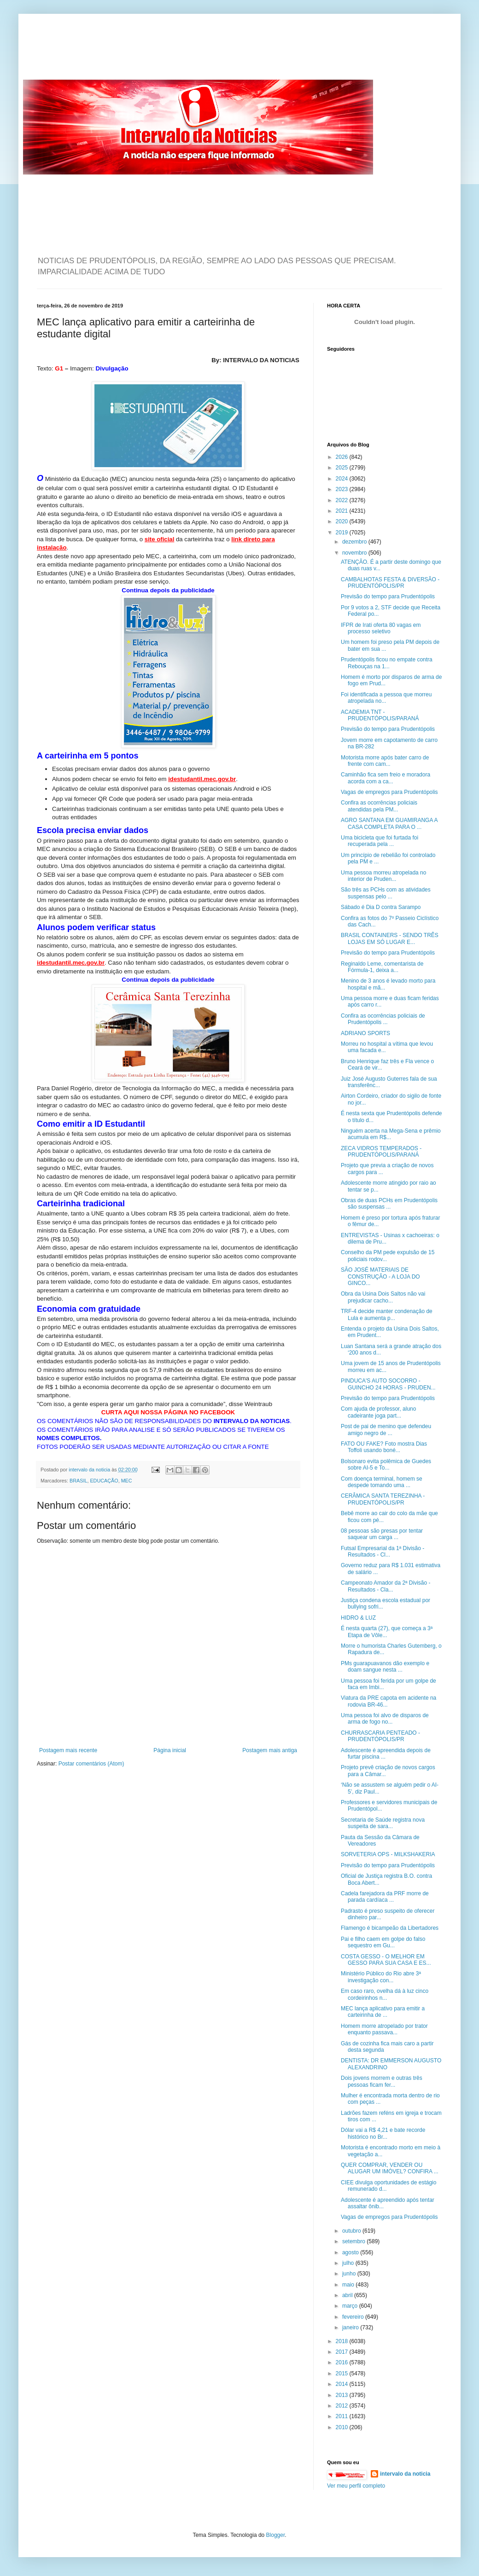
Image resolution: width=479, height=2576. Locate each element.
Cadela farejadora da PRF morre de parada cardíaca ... (385, 1896)
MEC (126, 1480)
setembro (354, 2241)
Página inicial (169, 1750)
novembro (355, 553)
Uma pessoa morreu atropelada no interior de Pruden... (383, 875)
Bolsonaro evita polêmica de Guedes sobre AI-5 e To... (386, 1464)
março (350, 2306)
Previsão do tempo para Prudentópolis (388, 596)
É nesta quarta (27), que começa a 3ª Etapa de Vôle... (386, 1631)
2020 (343, 521)
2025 (343, 467)
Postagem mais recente (68, 1750)
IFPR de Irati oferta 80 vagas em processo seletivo (381, 628)
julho (349, 2263)
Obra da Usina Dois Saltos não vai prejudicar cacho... (383, 1297)
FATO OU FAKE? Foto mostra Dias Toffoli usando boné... (384, 1447)
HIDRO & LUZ (358, 1618)
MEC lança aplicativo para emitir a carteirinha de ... (383, 2011)
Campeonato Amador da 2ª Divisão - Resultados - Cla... (386, 1586)
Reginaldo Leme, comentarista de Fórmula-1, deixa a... (382, 967)
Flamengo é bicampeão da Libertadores (389, 1928)
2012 (343, 2405)
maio (349, 2284)
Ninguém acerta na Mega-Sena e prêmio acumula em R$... (391, 1134)
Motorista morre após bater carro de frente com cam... (385, 760)
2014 (343, 2384)
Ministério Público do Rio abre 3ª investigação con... (381, 1976)
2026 (343, 457)
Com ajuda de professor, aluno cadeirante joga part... (378, 1412)
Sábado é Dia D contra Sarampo (381, 907)
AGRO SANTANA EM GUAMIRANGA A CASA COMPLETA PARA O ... (389, 823)
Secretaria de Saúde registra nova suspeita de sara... (383, 1823)
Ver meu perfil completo (356, 2486)
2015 (343, 2373)
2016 (343, 2362)
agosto (351, 2252)
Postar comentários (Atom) (91, 1763)
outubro (352, 2231)
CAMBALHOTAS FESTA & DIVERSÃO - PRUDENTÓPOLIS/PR (390, 582)
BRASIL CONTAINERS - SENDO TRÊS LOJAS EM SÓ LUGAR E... (389, 938)
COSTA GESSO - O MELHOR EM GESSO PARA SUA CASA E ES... (386, 1959)
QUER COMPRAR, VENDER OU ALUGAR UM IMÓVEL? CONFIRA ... (389, 2168)
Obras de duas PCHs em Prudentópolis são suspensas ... (389, 1203)
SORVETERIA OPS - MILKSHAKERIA (388, 1854)
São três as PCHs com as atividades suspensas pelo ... (386, 892)
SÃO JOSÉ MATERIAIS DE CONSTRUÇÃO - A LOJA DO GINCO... (380, 1276)
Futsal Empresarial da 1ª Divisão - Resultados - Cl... (382, 1551)
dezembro (355, 541)
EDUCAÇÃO (104, 1480)
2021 (343, 511)
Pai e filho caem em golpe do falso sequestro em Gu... (383, 1942)
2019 (343, 532)
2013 (343, 2395)
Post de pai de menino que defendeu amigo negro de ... (386, 1429)
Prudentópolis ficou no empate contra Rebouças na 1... (386, 662)
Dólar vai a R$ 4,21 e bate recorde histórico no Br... (383, 2133)
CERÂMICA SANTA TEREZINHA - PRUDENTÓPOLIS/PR (383, 1499)
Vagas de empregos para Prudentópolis (389, 792)
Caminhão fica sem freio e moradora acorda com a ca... (385, 777)
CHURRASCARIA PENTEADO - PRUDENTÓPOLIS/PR (380, 1736)
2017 (343, 2352)
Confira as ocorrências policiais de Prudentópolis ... (383, 1019)
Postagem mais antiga (269, 1750)
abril (348, 2295)
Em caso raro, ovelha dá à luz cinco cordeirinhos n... (384, 1994)
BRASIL (78, 1480)
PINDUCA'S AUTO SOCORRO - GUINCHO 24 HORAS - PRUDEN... (388, 1384)
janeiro (351, 2327)
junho (349, 2273)
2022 (343, 500)
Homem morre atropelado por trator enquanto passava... (384, 2029)
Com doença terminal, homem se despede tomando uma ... (381, 1482)
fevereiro (353, 2317)
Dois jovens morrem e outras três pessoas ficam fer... (381, 2081)
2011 (343, 2416)
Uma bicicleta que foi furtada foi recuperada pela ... (379, 840)
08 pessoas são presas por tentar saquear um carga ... (382, 1534)
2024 (343, 478)
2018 (343, 2341)
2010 (343, 2427)
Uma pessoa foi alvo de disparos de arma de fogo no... (385, 1718)
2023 (343, 489)
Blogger (275, 2535)
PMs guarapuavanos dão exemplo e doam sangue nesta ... (385, 1666)
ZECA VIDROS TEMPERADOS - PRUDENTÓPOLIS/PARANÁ (381, 1151)
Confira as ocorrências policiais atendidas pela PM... (379, 805)
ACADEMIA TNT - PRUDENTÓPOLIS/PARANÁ (380, 715)
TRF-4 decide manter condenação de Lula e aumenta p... (386, 1314)
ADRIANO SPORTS (365, 1033)
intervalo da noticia (90, 1469)
